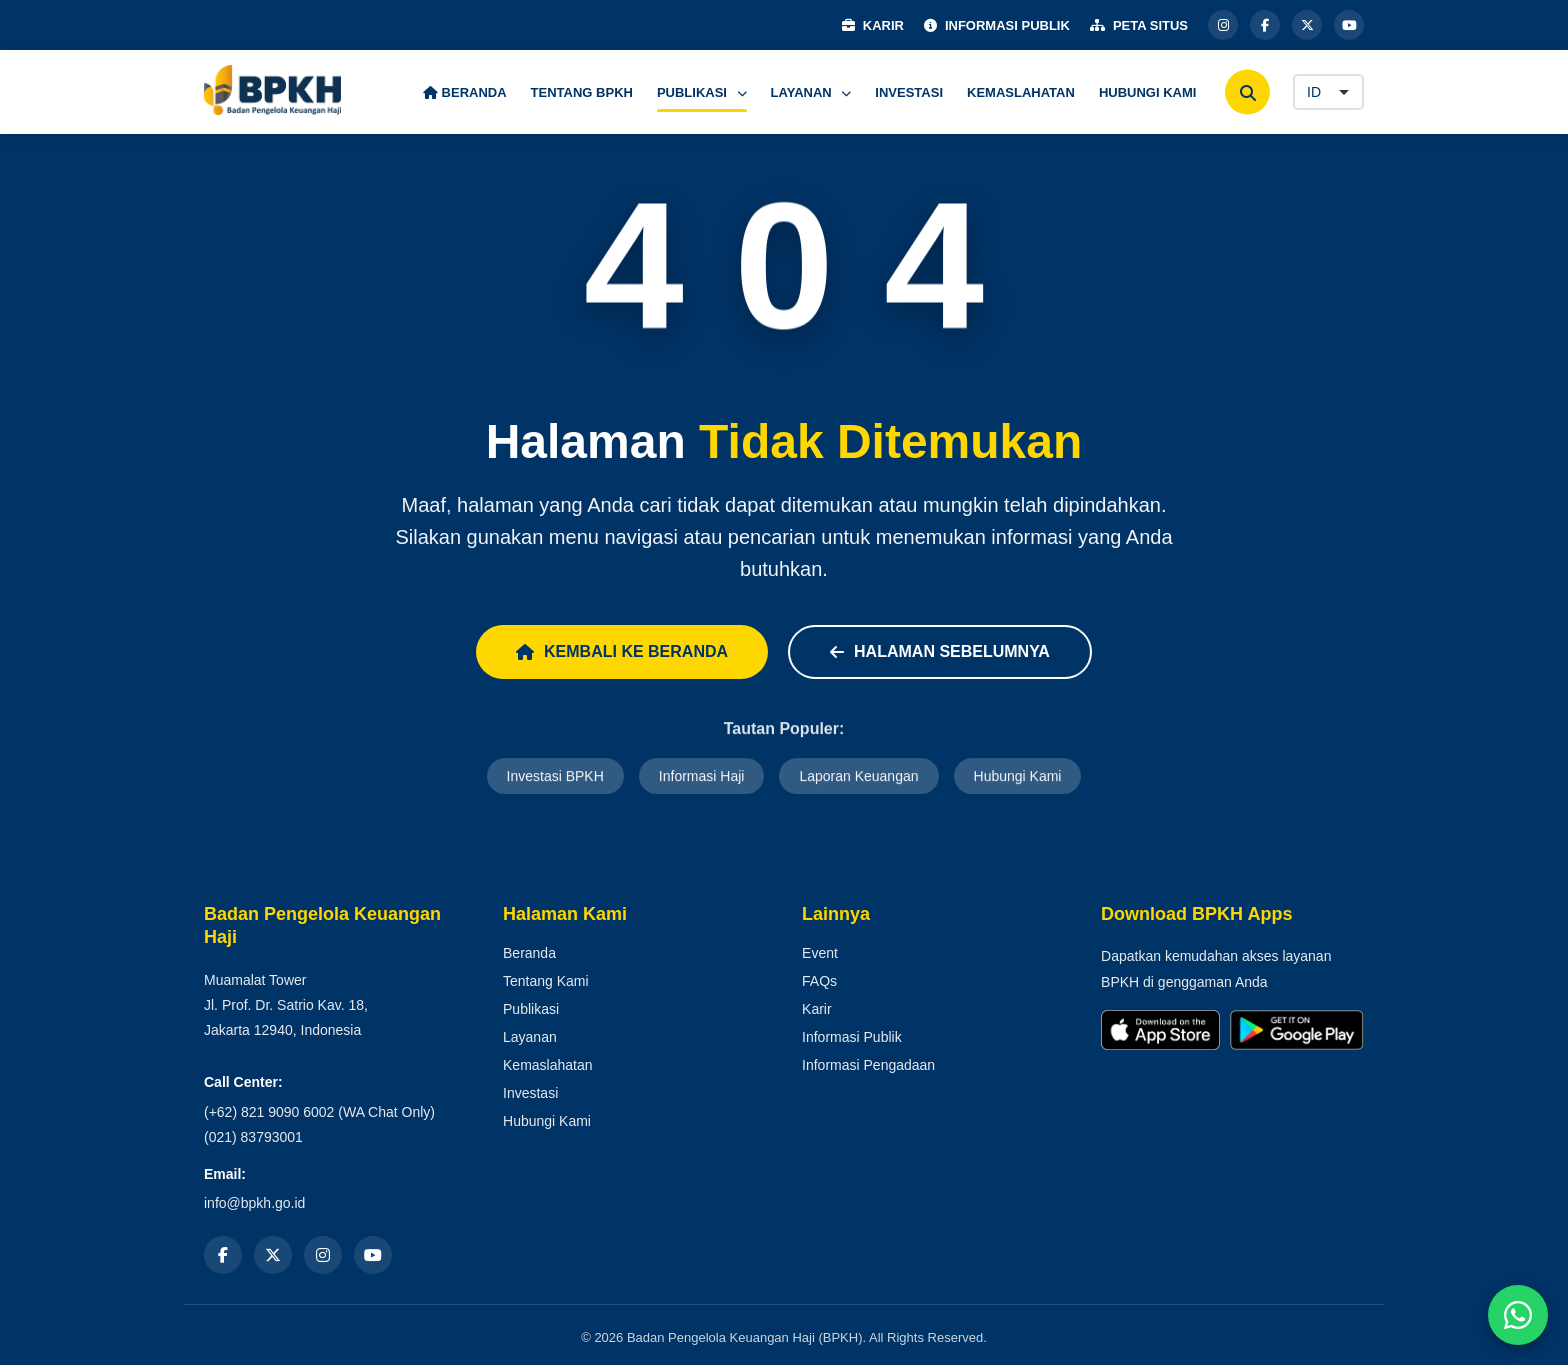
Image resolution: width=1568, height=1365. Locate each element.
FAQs (819, 981)
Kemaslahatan (548, 1065)
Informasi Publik (852, 1037)
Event (820, 953)
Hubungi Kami (1018, 778)
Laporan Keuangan (858, 778)
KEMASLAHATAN (1021, 92)
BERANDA (465, 92)
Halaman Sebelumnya (940, 651)
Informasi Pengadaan (868, 1065)
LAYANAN (811, 92)
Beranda (529, 953)
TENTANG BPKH (582, 92)
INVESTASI (909, 92)
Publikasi (531, 1009)
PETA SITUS (1139, 25)
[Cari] (1247, 92)
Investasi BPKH (555, 778)
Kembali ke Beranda (622, 651)
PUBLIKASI (702, 92)
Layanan (530, 1037)
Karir (817, 1009)
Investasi (530, 1093)
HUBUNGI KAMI (1148, 92)
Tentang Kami (546, 981)
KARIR (873, 25)
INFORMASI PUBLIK (997, 25)
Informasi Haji (702, 778)
